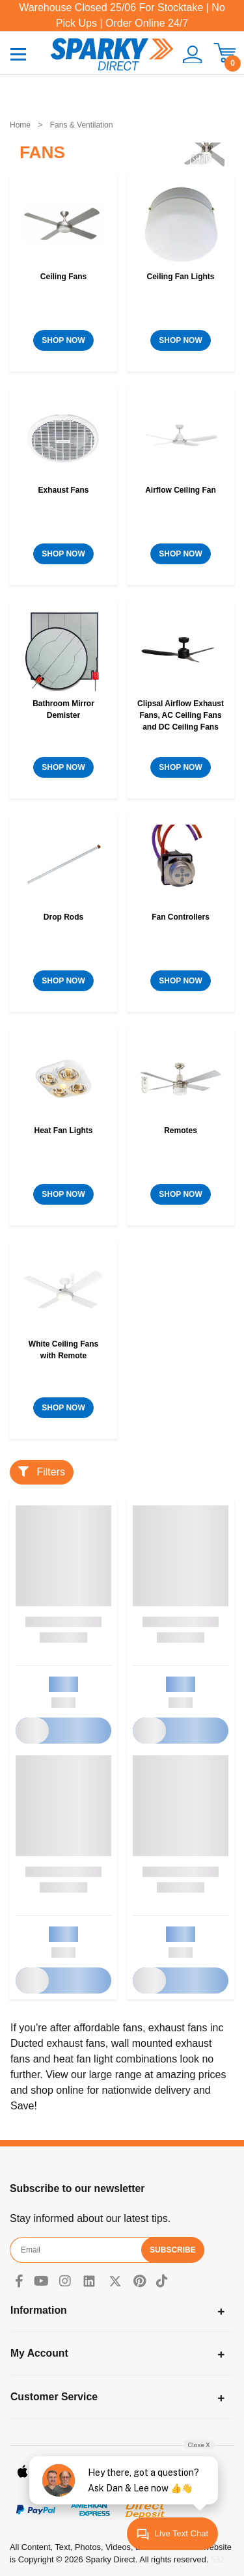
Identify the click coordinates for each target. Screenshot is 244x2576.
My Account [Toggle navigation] (39, 2353)
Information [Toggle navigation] (38, 2310)
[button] (188, 54)
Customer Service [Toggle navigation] (54, 2396)
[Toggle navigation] (18, 53)
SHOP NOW (63, 340)
